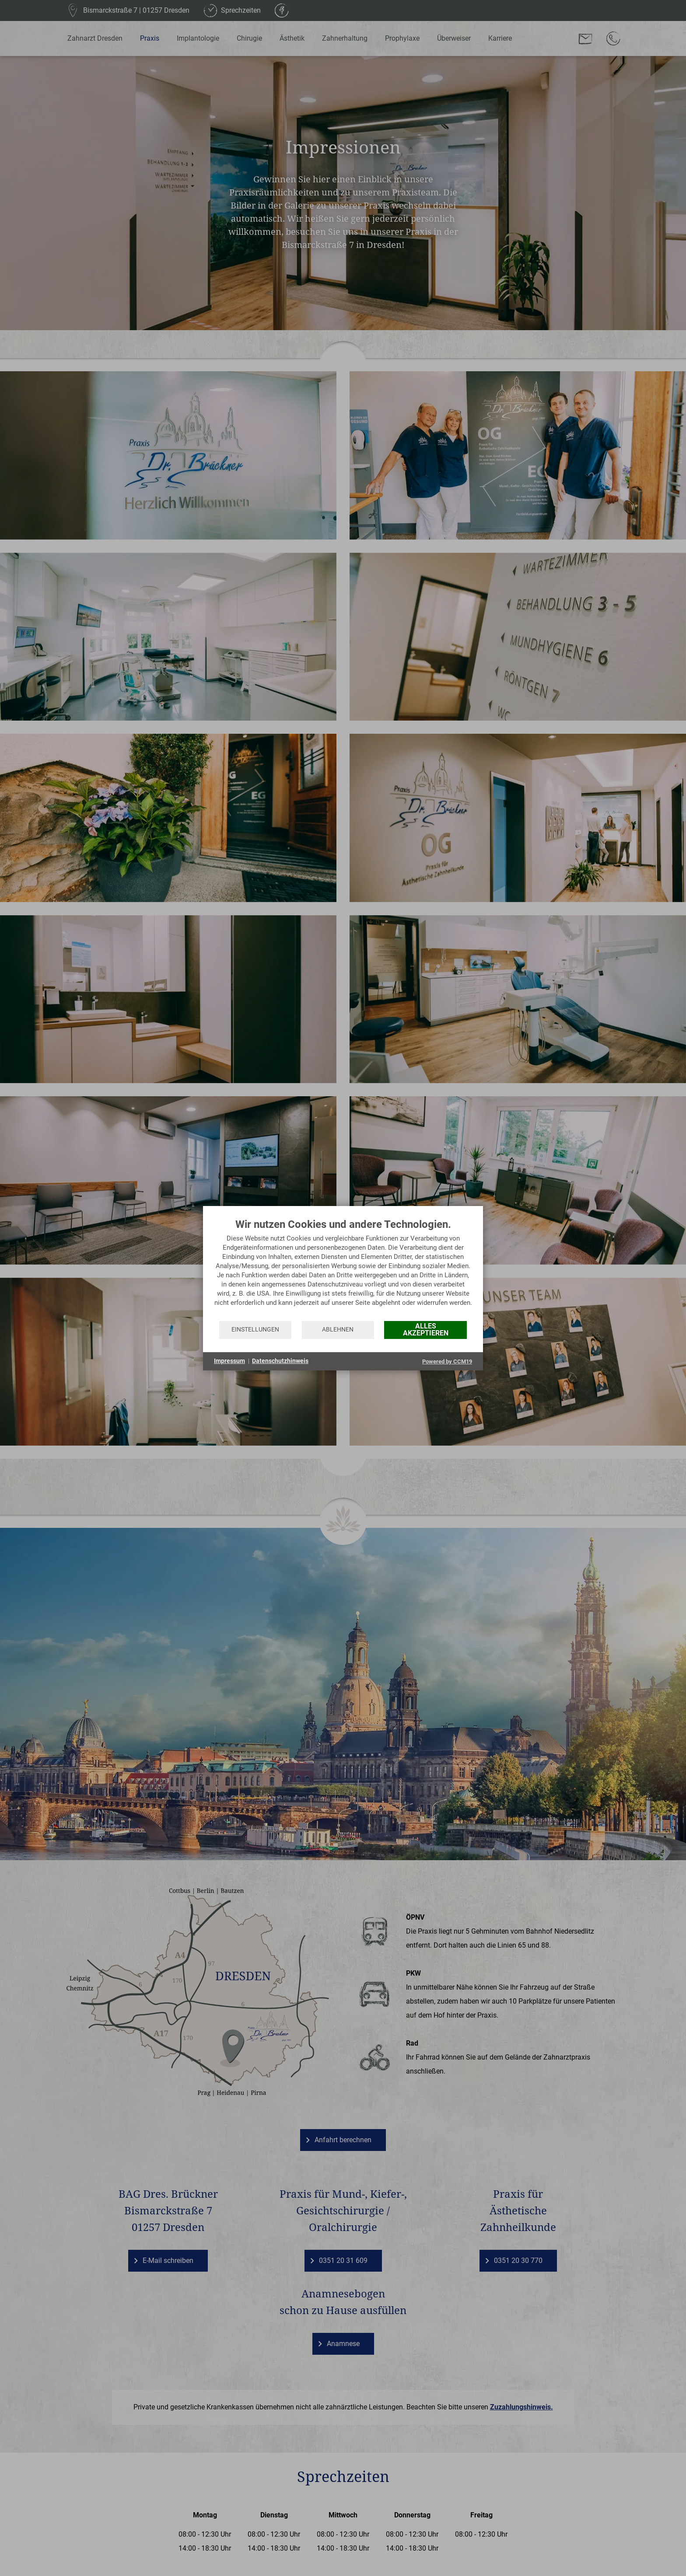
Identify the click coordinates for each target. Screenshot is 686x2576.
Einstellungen (255, 1329)
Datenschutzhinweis (280, 1360)
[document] (343, 1269)
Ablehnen (338, 1329)
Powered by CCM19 (447, 1361)
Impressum (229, 1360)
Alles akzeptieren (425, 1329)
